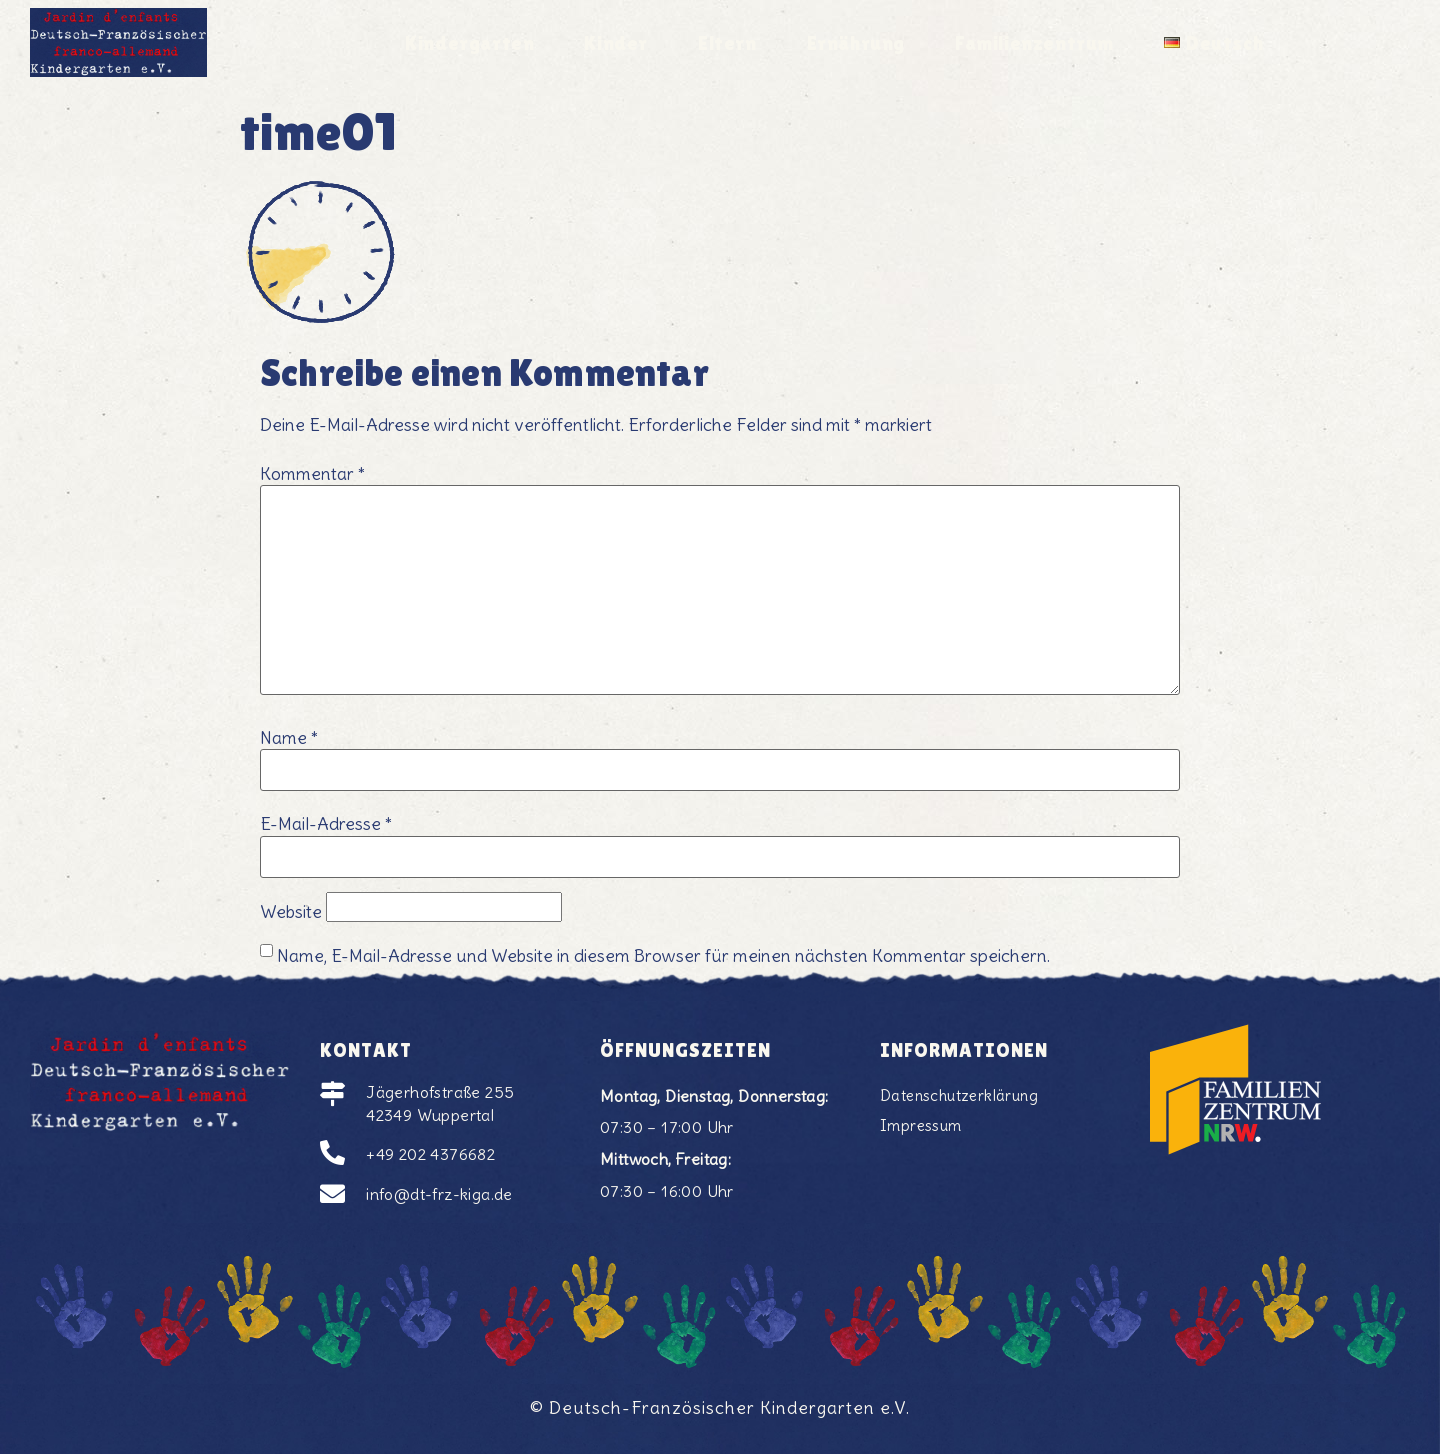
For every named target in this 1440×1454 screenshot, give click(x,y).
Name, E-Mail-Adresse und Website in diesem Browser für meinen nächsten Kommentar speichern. (663, 957)
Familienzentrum (1044, 40)
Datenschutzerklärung (963, 1096)
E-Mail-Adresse (326, 825)
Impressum (922, 1127)
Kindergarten (456, 40)
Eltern (723, 40)
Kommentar (312, 475)
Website (291, 913)
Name (289, 739)
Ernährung (857, 40)
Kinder (609, 40)
